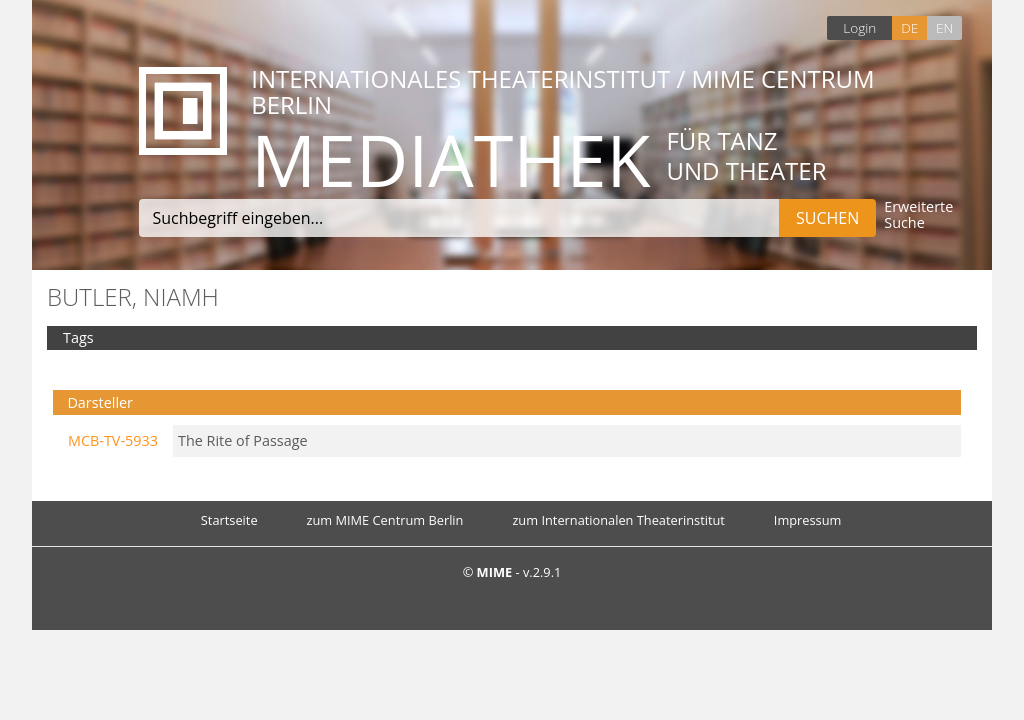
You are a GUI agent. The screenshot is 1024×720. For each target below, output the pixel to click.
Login (859, 27)
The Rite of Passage (243, 440)
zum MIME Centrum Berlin (385, 520)
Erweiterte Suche (918, 215)
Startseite (229, 520)
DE (909, 27)
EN (944, 27)
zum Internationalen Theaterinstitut (618, 520)
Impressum (808, 520)
